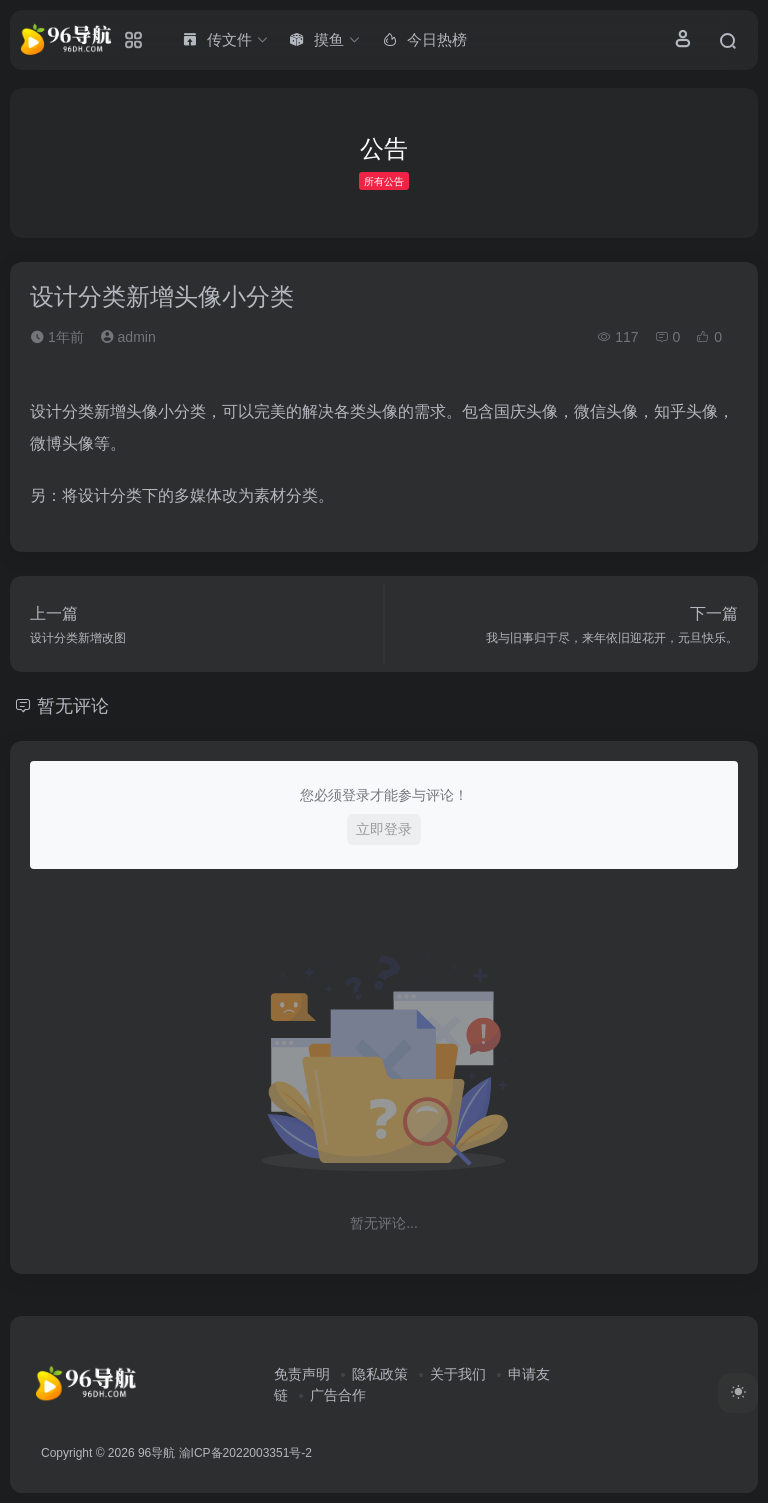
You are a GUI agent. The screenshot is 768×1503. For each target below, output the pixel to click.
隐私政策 (380, 1374)
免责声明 (302, 1374)
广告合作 (338, 1395)
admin (128, 337)
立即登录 (384, 829)
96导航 (156, 1453)
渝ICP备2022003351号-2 (245, 1453)
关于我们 (458, 1374)
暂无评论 (73, 706)
